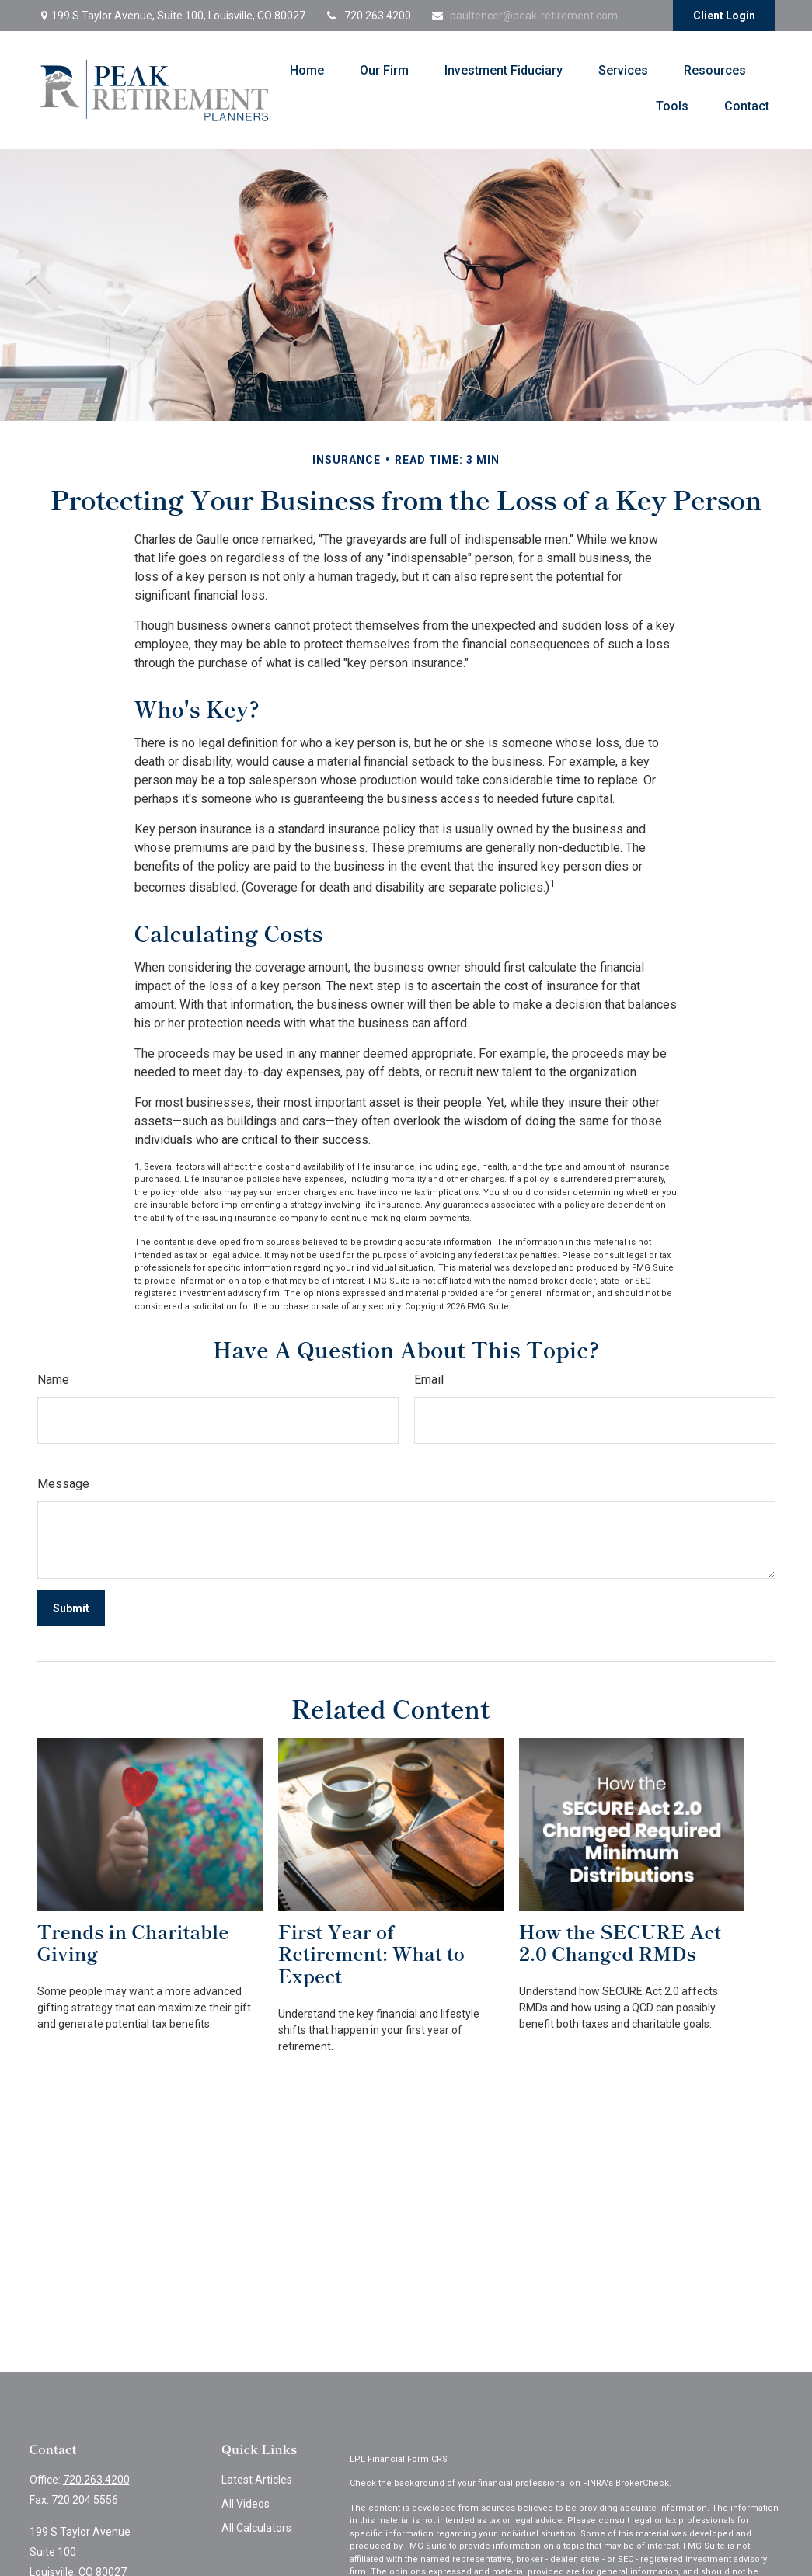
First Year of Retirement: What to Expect (371, 1953)
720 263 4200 (368, 15)
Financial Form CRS (408, 2459)
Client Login (724, 15)
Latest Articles (256, 2479)
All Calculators (256, 2528)
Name (53, 1379)
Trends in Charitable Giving (133, 1942)
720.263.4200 (96, 2479)
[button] (307, 70)
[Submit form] (71, 1608)
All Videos (245, 2504)
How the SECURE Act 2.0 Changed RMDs (620, 1942)
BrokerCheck (642, 2483)
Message (63, 1483)
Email (429, 1379)
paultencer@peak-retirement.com (524, 15)
